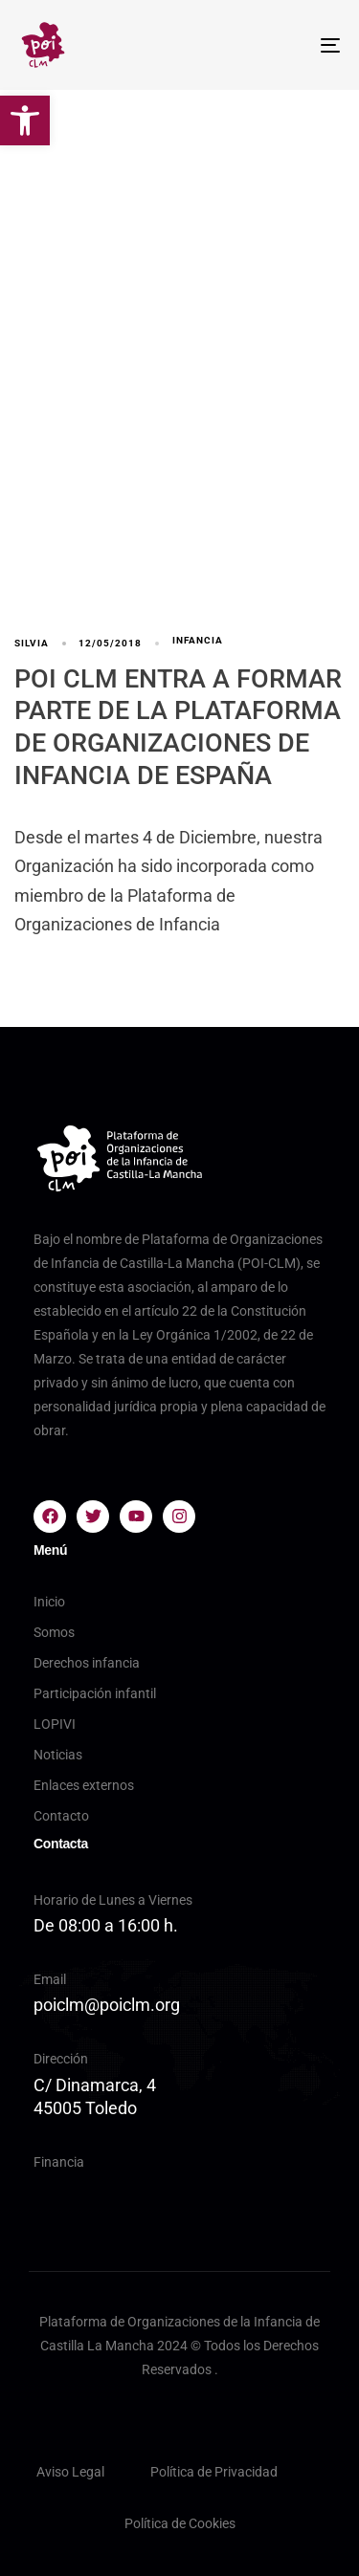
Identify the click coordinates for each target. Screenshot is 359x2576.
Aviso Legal (70, 2471)
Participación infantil (95, 1693)
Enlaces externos (84, 1785)
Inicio (49, 1601)
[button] (25, 120)
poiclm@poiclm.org (107, 2005)
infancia (197, 640)
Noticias (58, 1754)
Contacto (61, 1815)
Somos (54, 1632)
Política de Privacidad (214, 2471)
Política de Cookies (180, 2523)
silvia (31, 643)
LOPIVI (55, 1724)
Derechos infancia (87, 1662)
